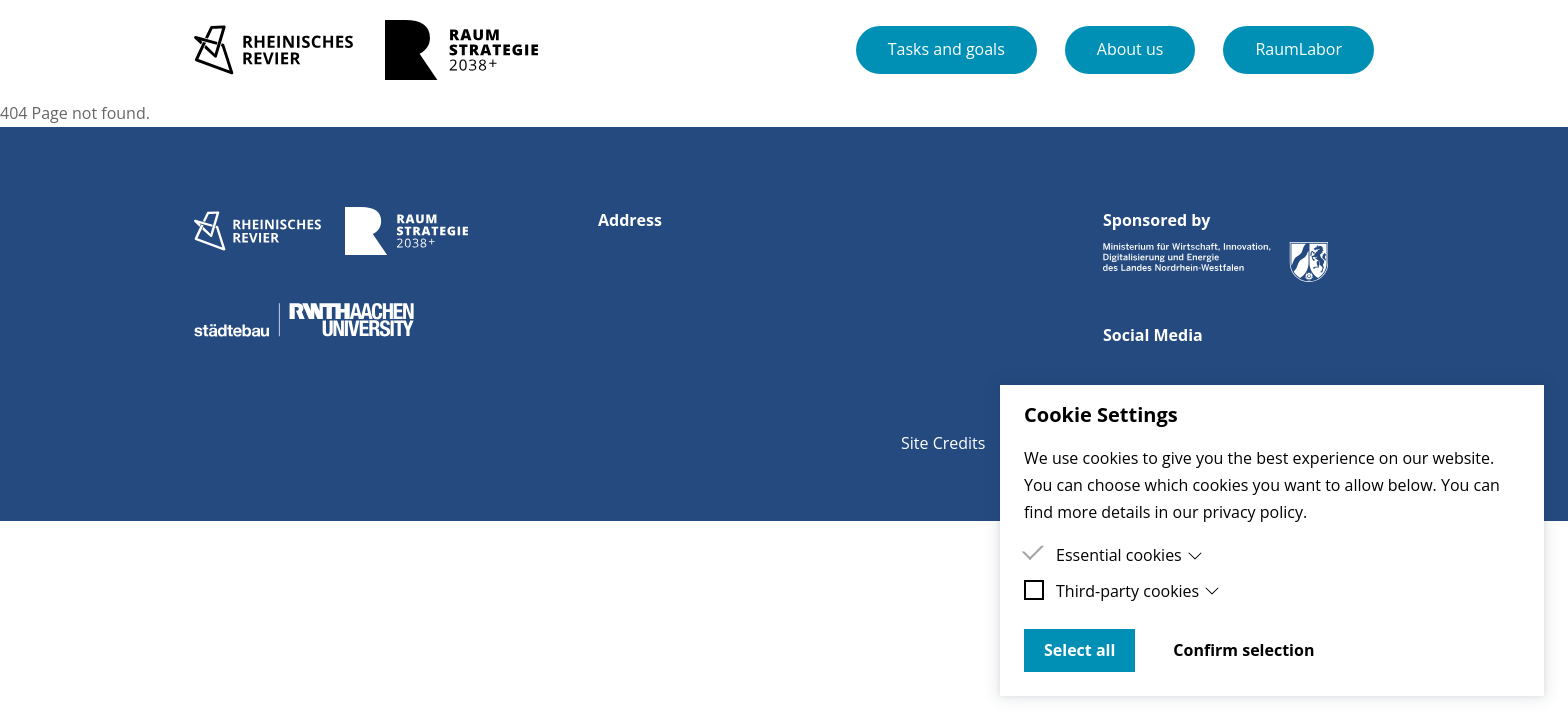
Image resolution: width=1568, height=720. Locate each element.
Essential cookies (1129, 555)
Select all (1079, 650)
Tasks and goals (946, 49)
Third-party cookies (1138, 591)
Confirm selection (1243, 650)
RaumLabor (1298, 49)
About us (1130, 49)
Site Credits (943, 443)
